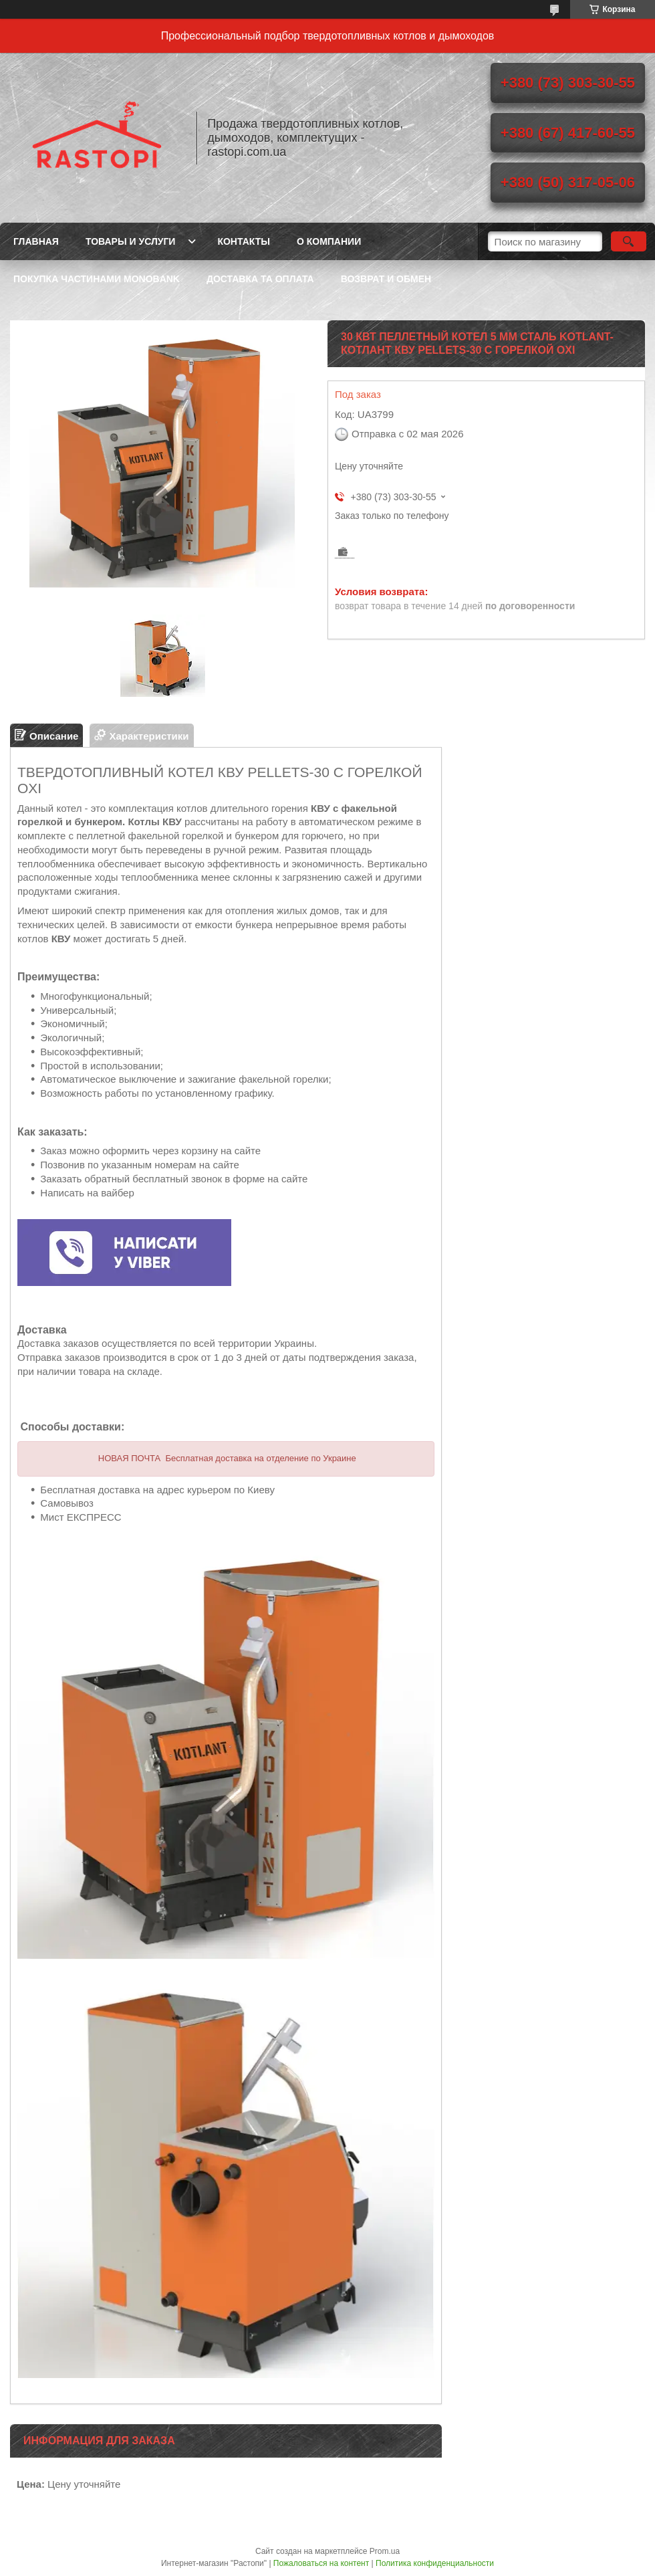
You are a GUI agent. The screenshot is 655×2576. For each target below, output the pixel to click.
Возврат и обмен (386, 279)
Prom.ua (385, 2551)
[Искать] (628, 241)
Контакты (243, 241)
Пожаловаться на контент (321, 2563)
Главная (36, 241)
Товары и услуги (131, 241)
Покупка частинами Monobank (96, 279)
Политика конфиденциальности (435, 2563)
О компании (329, 241)
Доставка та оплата (260, 279)
